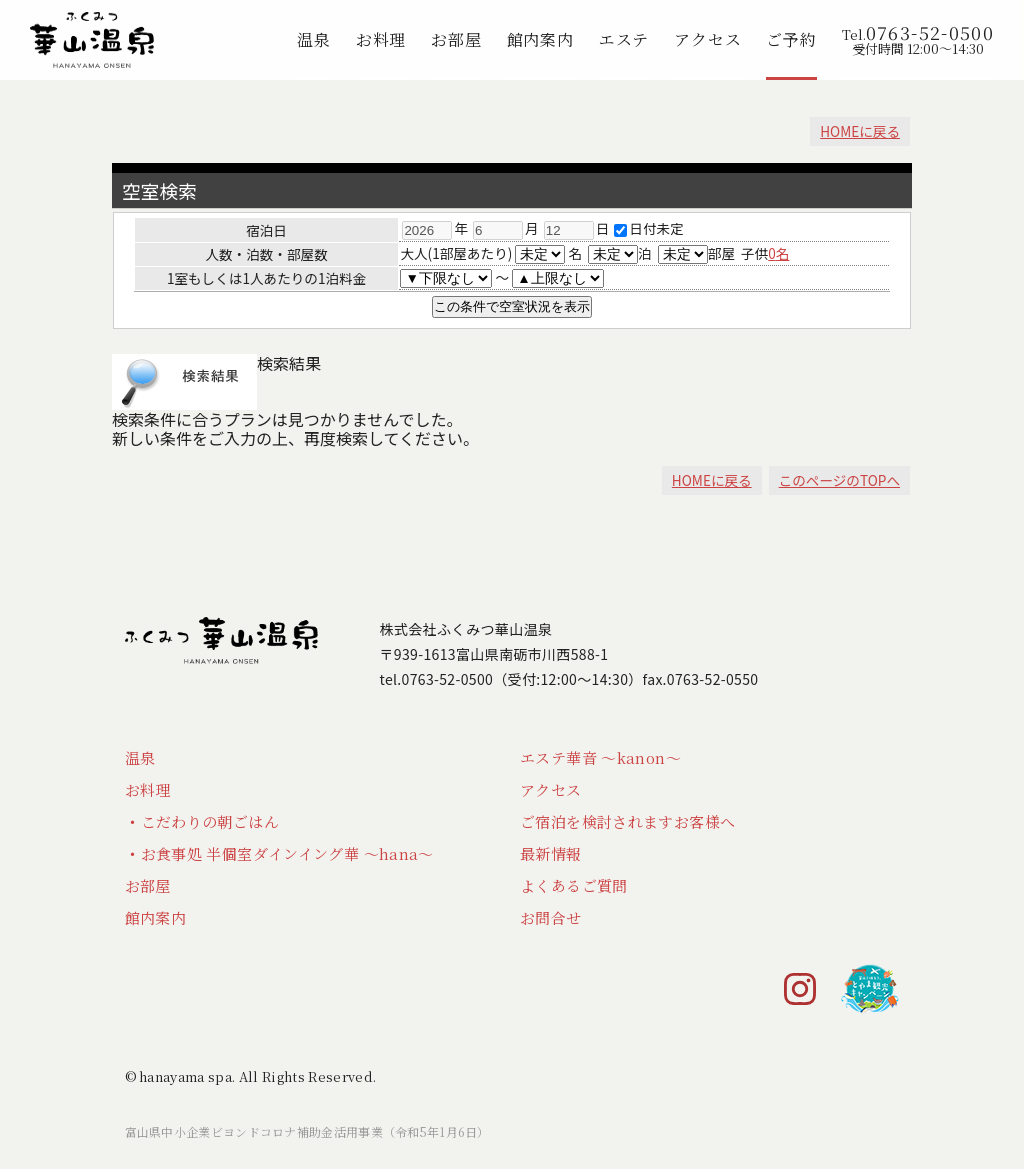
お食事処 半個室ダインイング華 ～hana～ (287, 853)
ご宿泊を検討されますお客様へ (627, 821)
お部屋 (456, 39)
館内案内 (540, 39)
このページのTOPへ (839, 480)
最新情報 (551, 853)
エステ (624, 39)
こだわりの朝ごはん (210, 821)
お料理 (381, 39)
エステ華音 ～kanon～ (600, 757)
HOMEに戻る (860, 131)
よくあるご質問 (574, 885)
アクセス (707, 39)
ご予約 (791, 39)
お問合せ (551, 917)
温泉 (314, 39)
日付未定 (648, 228)
